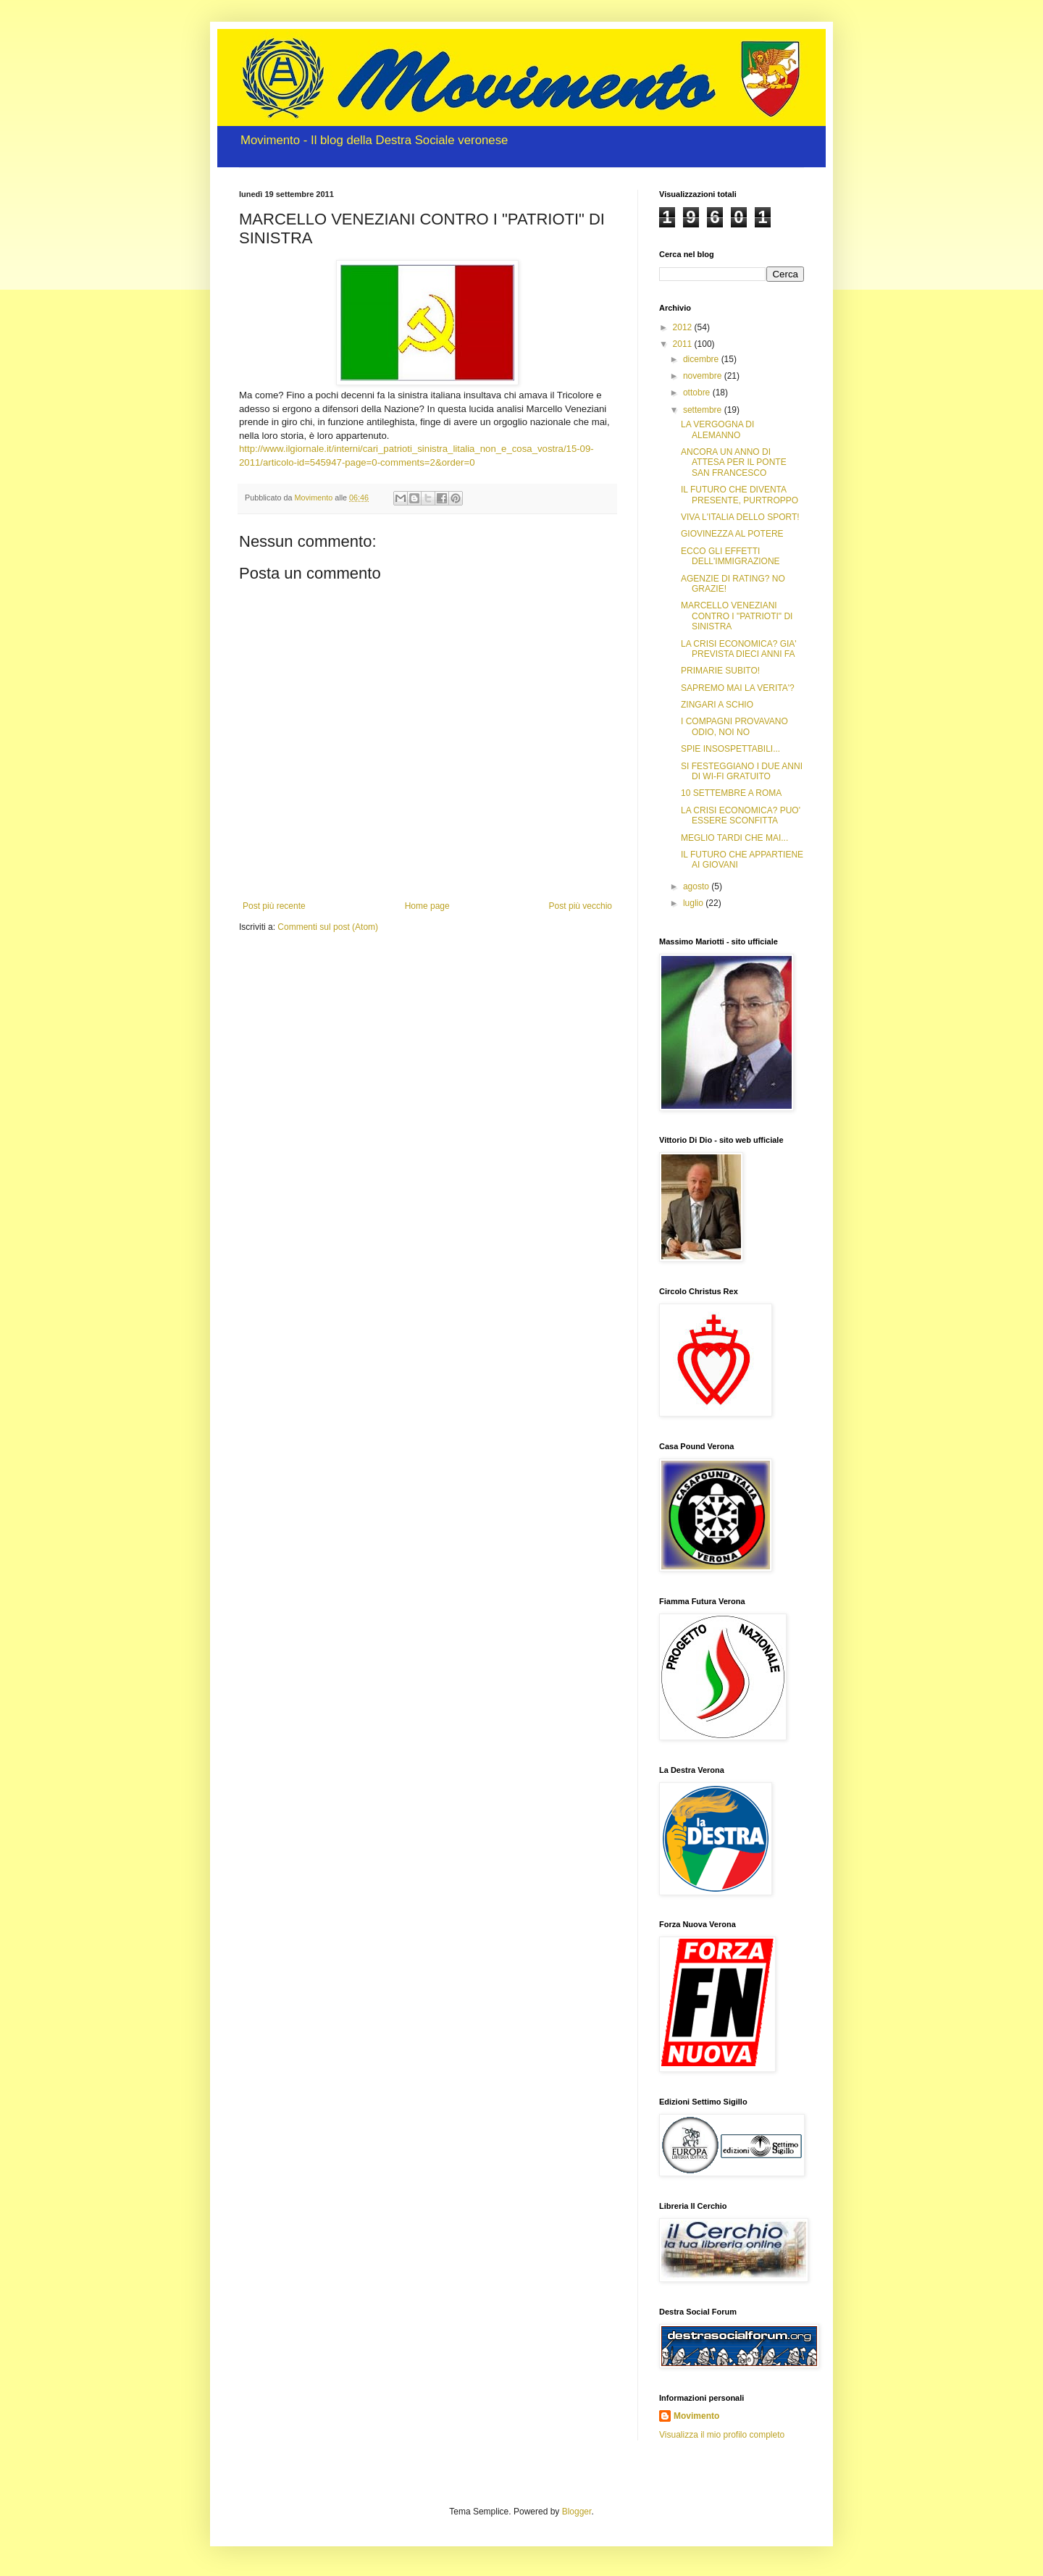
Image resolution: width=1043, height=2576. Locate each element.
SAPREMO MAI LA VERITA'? (738, 688)
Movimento (696, 2416)
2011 (684, 344)
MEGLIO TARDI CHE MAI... (734, 838)
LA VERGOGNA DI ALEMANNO (717, 429)
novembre (703, 376)
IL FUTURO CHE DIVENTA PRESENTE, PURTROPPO (739, 494)
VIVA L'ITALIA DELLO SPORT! (740, 517)
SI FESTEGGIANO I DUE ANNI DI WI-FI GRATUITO (742, 771)
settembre (703, 410)
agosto (697, 886)
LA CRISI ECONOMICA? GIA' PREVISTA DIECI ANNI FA (739, 649)
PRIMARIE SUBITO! (720, 671)
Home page (427, 906)
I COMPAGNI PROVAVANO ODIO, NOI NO (734, 726)
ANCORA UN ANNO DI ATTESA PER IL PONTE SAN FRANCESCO (734, 462)
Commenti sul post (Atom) (327, 927)
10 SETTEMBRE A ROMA (731, 793)
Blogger (577, 2511)
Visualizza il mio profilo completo (721, 2435)
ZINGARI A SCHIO (717, 705)
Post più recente (274, 906)
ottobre (698, 392)
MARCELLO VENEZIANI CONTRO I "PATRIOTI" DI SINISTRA (736, 616)
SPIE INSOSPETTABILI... (730, 749)
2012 (684, 327)
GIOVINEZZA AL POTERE (732, 534)
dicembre (702, 359)
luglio (694, 903)
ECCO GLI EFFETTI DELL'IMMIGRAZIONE (730, 556)
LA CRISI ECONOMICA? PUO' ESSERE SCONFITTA (740, 815)
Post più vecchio (580, 906)
